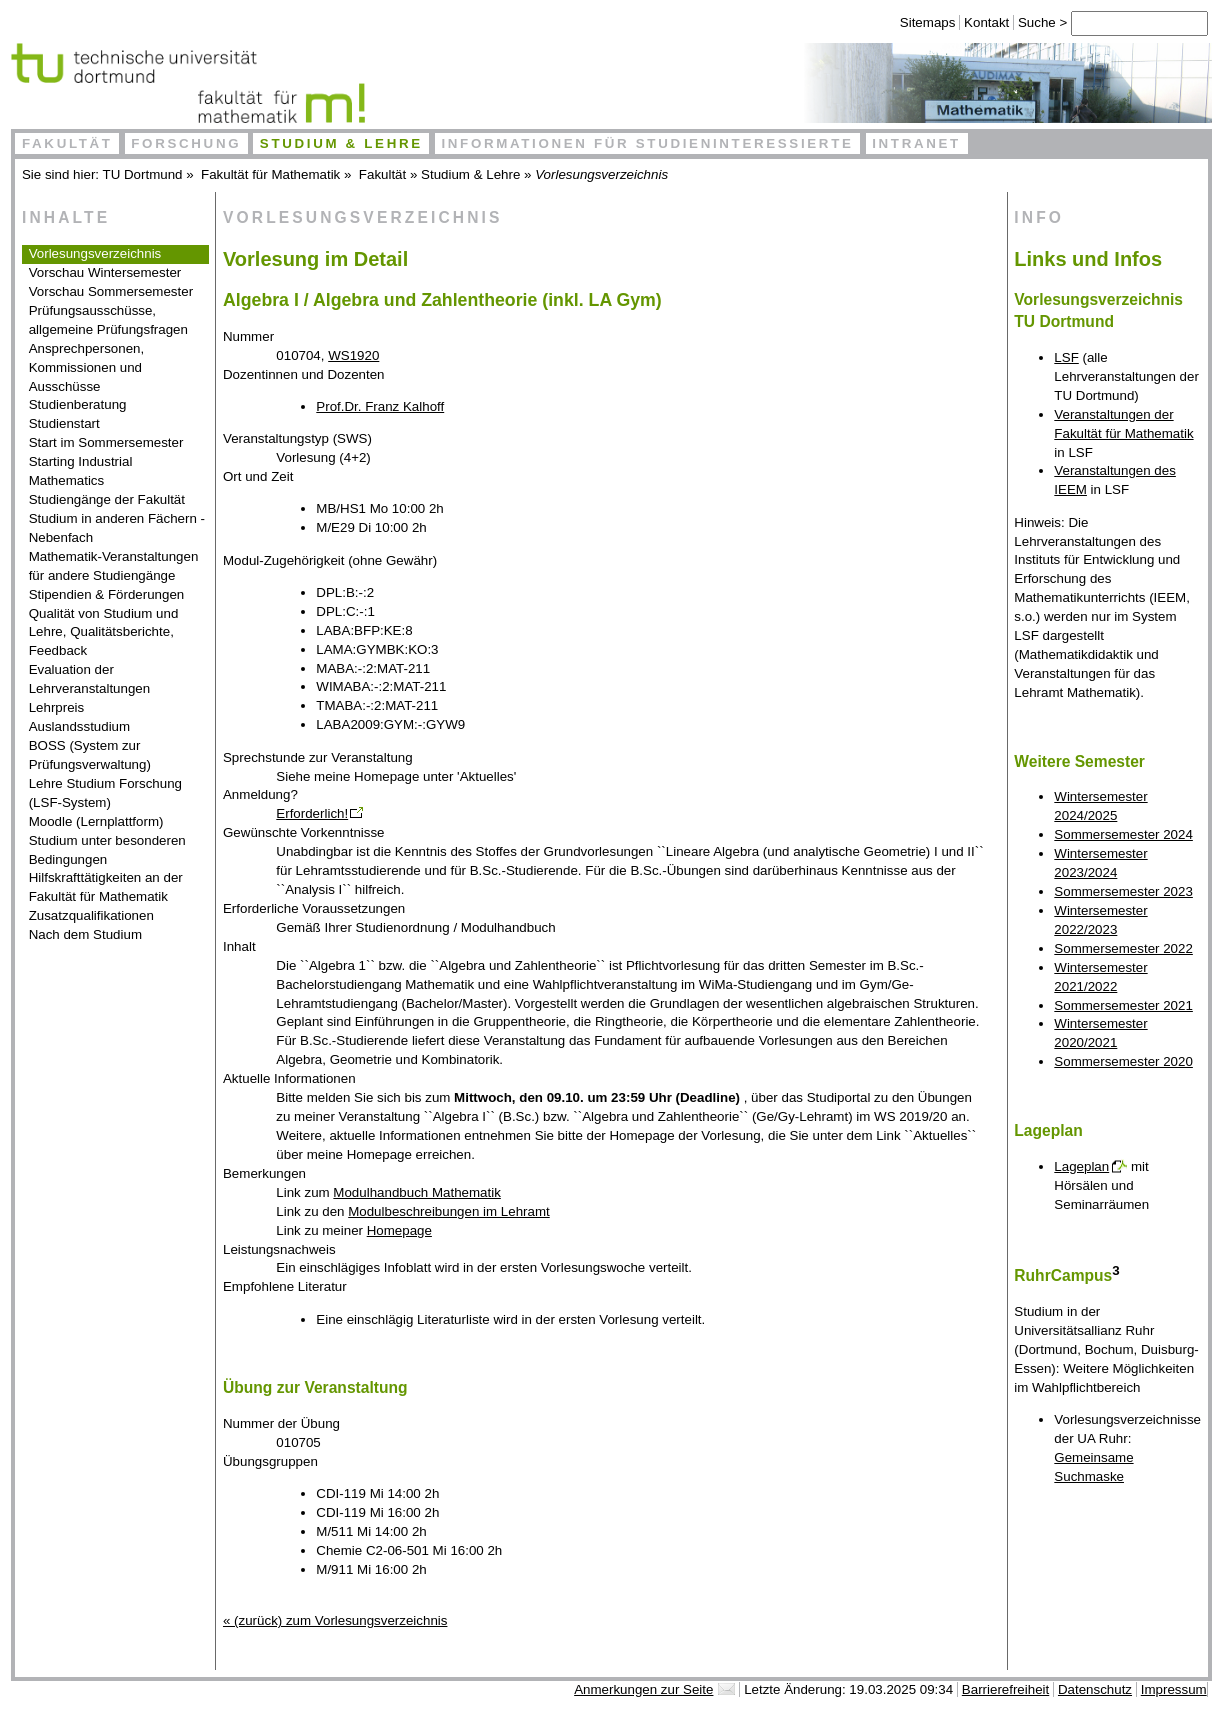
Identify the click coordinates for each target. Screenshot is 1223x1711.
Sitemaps (916, 22)
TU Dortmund (143, 174)
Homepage (399, 1230)
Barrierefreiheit (1005, 1689)
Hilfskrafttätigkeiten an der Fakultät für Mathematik (106, 887)
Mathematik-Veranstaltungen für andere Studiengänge (114, 566)
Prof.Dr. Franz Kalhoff (380, 406)
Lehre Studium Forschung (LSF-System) (105, 793)
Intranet (916, 143)
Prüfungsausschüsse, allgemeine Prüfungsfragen (108, 320)
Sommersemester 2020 (1123, 1061)
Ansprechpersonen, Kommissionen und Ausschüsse (87, 367)
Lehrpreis (57, 707)
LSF (1066, 357)
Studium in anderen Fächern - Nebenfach (117, 528)
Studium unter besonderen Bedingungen (107, 850)
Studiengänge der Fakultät (107, 499)
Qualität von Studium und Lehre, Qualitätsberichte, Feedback (104, 632)
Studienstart (64, 423)
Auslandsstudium (80, 726)
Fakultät (67, 143)
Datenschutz (1095, 1689)
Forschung (186, 143)
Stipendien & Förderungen (107, 594)
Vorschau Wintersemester (105, 272)
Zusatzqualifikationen (91, 915)
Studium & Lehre (341, 143)
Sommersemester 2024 (1123, 834)
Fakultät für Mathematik (270, 174)
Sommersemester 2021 (1123, 1005)
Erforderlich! (312, 813)
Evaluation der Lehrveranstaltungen (90, 679)
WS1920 (353, 355)
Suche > (1032, 22)
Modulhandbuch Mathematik (416, 1192)
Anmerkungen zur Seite (643, 1689)
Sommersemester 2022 (1123, 948)
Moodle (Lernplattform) (96, 821)
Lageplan (1081, 1166)
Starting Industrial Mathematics (81, 471)
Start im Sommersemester (106, 442)
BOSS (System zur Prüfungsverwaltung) (90, 755)
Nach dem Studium (85, 934)
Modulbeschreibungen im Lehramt (449, 1211)
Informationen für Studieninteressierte (647, 143)
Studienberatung (78, 404)
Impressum (1174, 1689)
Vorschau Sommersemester (111, 291)
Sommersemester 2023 (1123, 891)
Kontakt (974, 22)
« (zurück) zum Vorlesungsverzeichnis (335, 1620)
